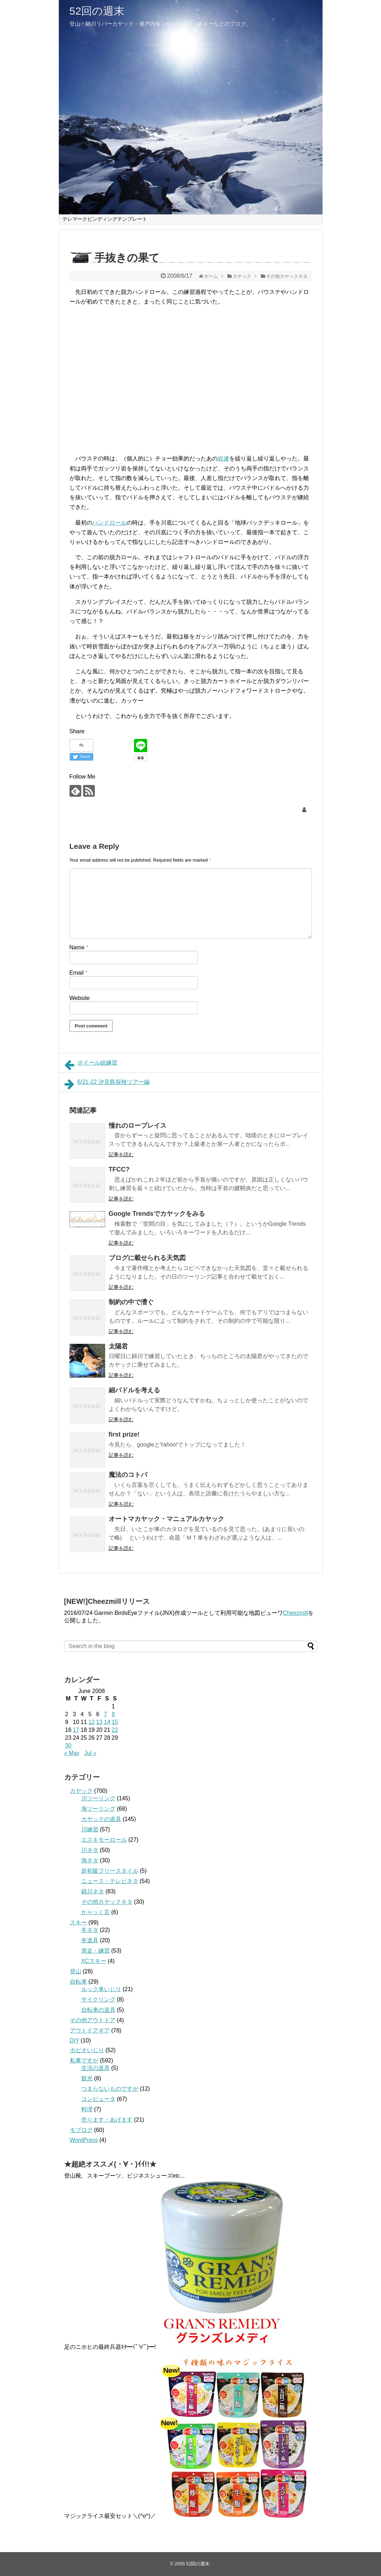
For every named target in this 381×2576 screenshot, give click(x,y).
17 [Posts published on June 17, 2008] (76, 1730)
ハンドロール (109, 523)
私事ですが (84, 2060)
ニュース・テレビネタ (109, 1881)
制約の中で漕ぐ (131, 1302)
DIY (74, 2040)
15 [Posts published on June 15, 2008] (115, 1722)
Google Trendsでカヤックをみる (157, 1213)
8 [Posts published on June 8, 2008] (113, 1714)
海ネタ (89, 1860)
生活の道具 (95, 2068)
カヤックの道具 (101, 1819)
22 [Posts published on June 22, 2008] (115, 1730)
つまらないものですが (109, 2089)
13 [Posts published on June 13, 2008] (99, 1722)
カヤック (81, 1791)
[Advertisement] (130, 376)
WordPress (84, 2140)
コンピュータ (98, 2099)
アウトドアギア (90, 2030)
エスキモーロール (104, 1840)
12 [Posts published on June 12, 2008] (91, 1722)
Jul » (90, 1753)
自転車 (78, 1982)
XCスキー (93, 1961)
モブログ (81, 2130)
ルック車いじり (101, 1989)
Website (79, 998)
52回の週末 (96, 11)
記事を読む (121, 1154)
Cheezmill (295, 1613)
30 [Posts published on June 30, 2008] (68, 1746)
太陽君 (118, 1346)
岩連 (223, 458)
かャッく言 (95, 1912)
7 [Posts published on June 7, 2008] (105, 1714)
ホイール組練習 (91, 1065)
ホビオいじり (87, 2050)
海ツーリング (98, 1809)
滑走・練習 (95, 1951)
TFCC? (119, 1169)
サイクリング (98, 1999)
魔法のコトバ (128, 1474)
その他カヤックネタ (107, 1902)
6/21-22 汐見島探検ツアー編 (107, 1084)
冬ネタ (89, 1930)
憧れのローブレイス (137, 1125)
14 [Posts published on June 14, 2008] (107, 1722)
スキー (78, 1922)
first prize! (124, 1434)
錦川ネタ (92, 1891)
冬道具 (89, 1940)
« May (72, 1753)
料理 (87, 2109)
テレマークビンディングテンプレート (104, 219)
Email (78, 973)
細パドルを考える (134, 1390)
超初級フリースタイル (109, 1871)
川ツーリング (98, 1798)
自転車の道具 (98, 2010)
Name (78, 947)
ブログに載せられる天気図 (147, 1257)
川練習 (89, 1829)
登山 (75, 1971)
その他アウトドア (92, 2020)
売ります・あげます (107, 2120)
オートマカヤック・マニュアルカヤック (166, 1518)
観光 (87, 2078)
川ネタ (89, 1850)
